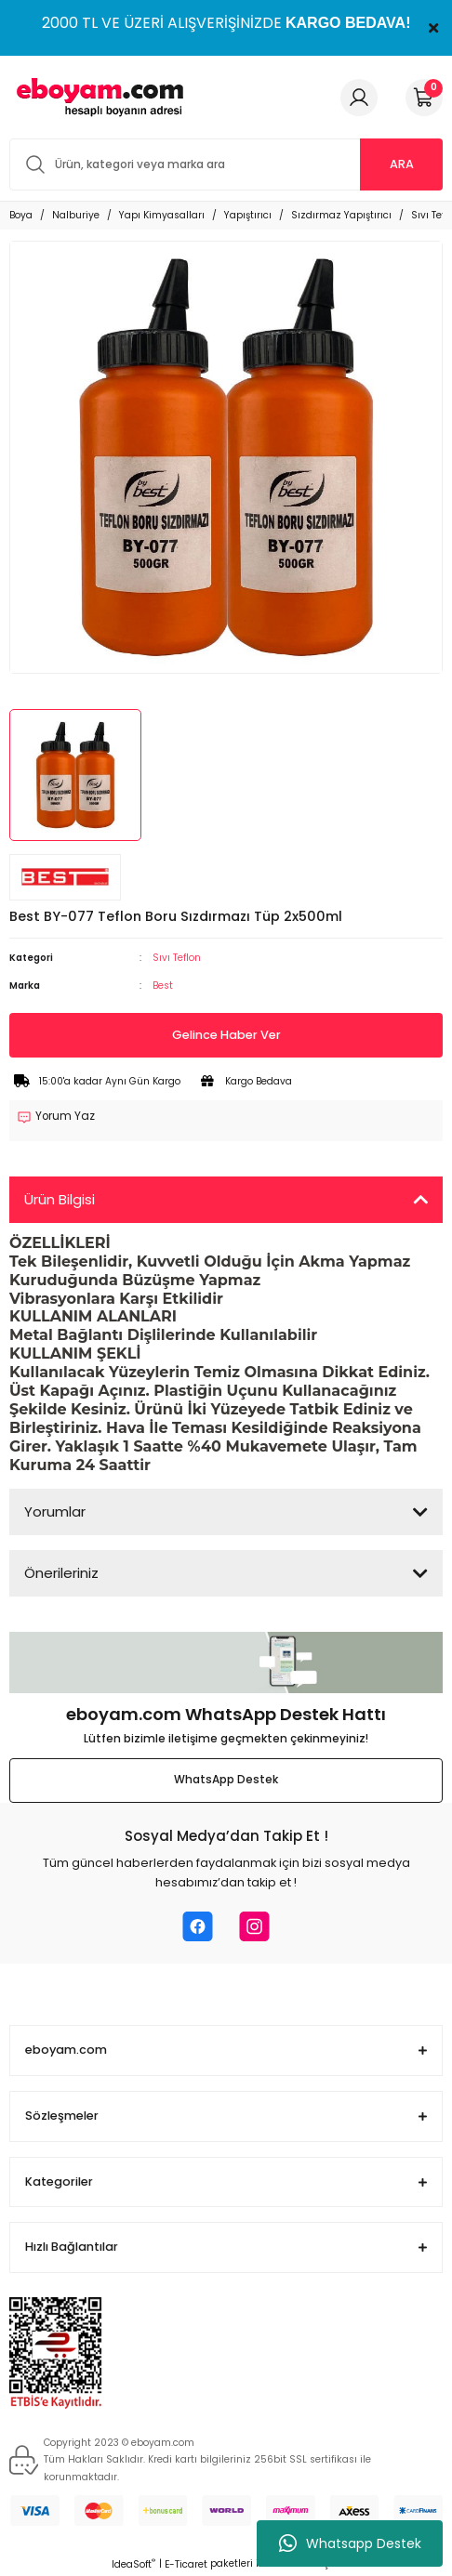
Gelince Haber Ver (226, 1035)
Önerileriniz (61, 1573)
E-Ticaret (186, 2564)
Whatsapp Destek (350, 2543)
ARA (402, 164)
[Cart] (424, 97)
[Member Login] (359, 97)
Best (163, 985)
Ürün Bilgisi (59, 1199)
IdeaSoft (133, 2564)
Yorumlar (55, 1511)
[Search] (226, 164)
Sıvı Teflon (177, 958)
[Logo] (96, 97)
